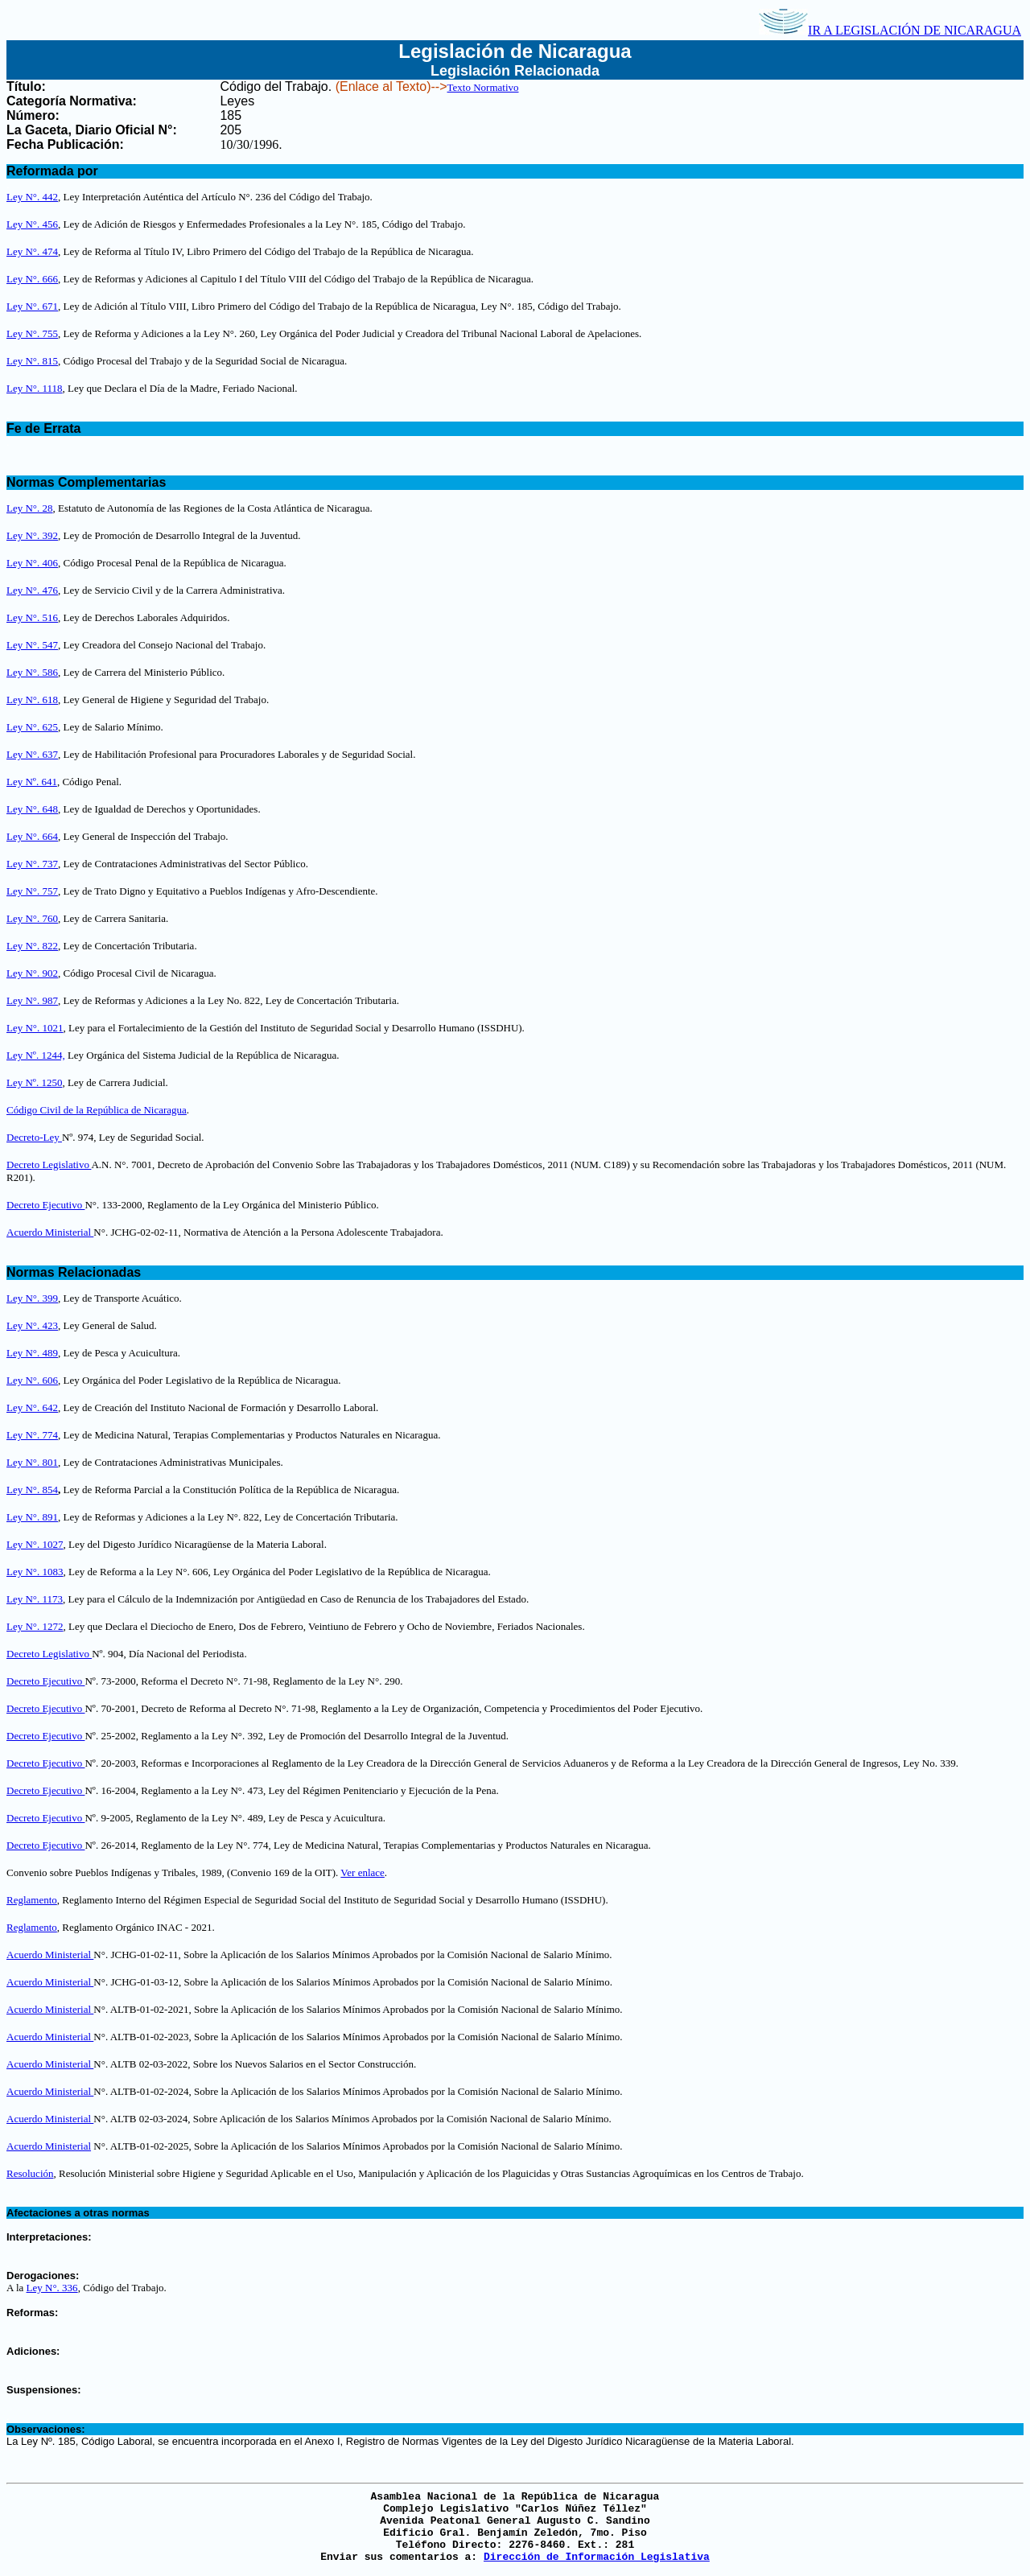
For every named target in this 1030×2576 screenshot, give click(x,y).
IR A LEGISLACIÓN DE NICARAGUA (890, 30)
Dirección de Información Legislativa (597, 2557)
